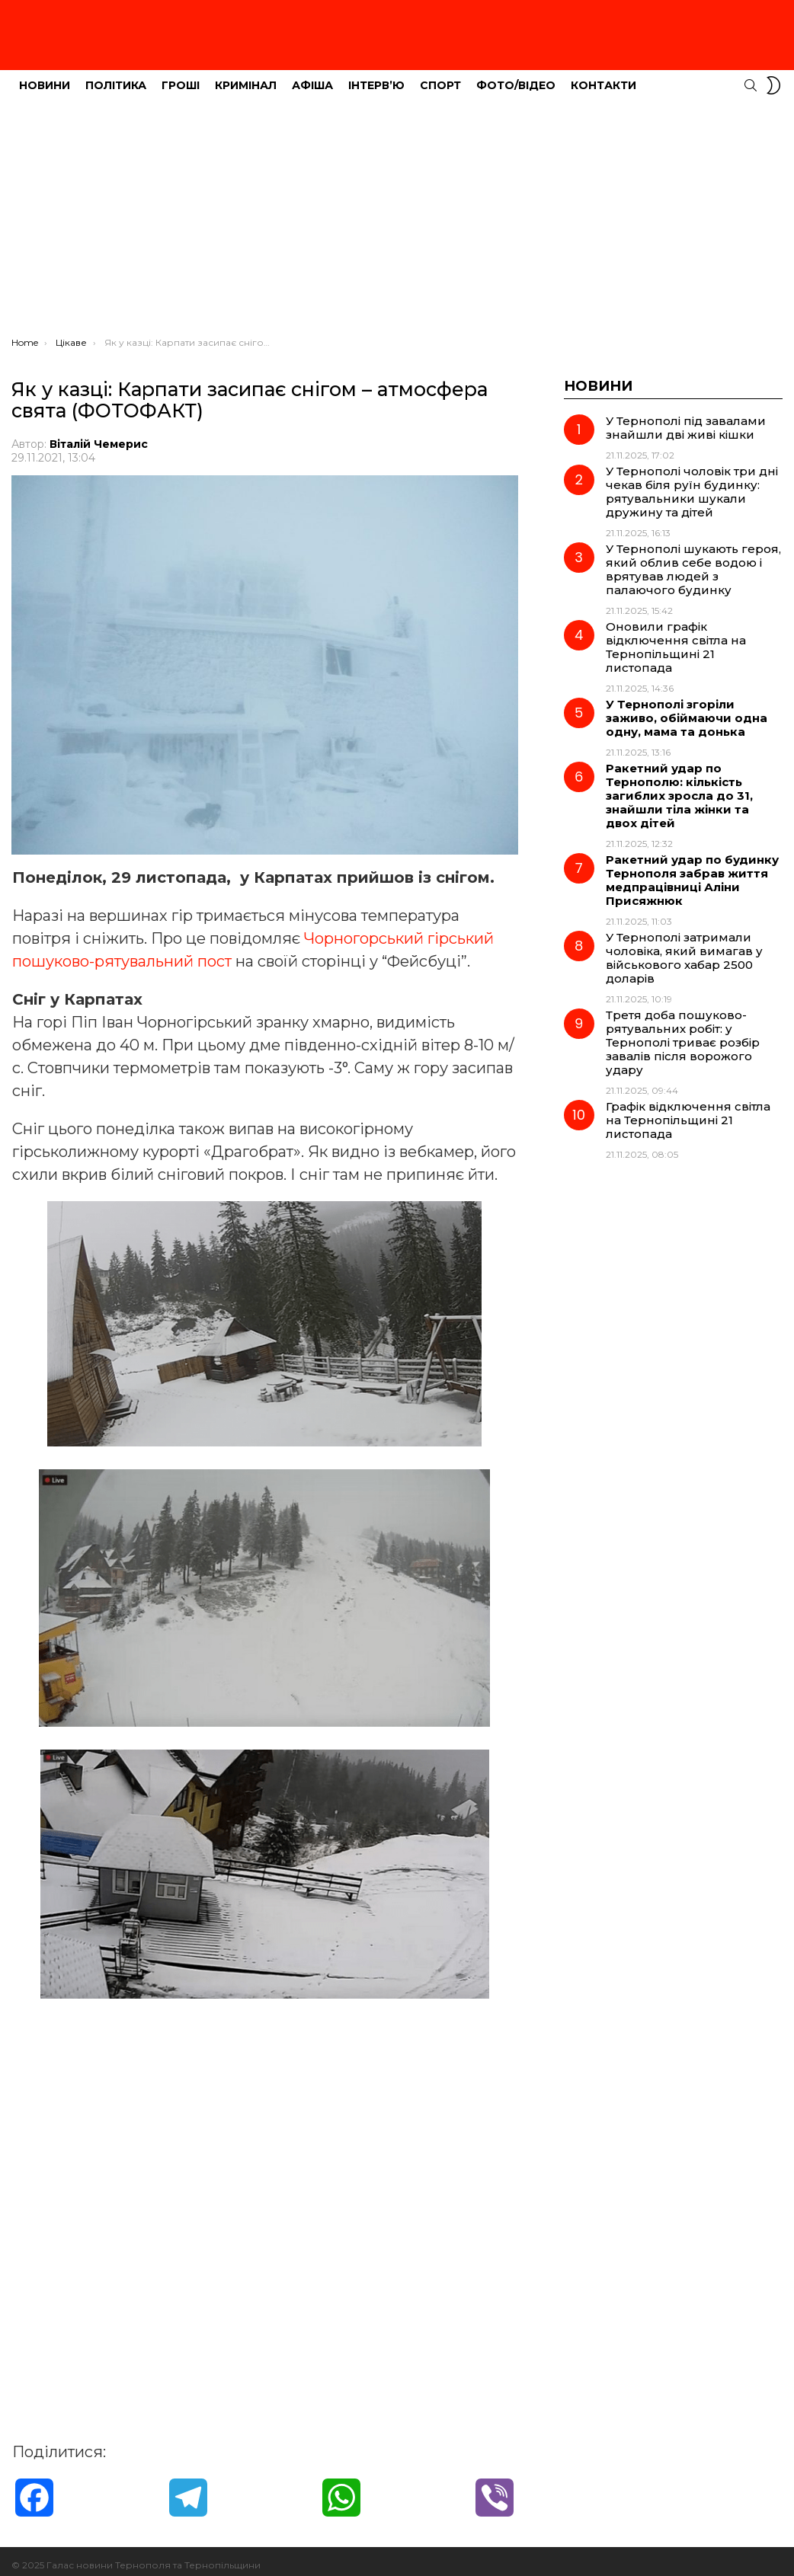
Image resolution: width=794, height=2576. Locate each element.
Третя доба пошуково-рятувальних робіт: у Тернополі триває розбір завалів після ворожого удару (683, 1034)
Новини (44, 77)
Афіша (312, 77)
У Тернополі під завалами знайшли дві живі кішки (686, 419)
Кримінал (246, 77)
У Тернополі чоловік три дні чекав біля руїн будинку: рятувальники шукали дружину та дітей (692, 483)
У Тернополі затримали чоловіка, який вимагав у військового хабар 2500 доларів (684, 949)
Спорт (440, 77)
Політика (115, 77)
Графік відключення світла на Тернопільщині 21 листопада (688, 1112)
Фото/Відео (515, 77)
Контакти (603, 77)
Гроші (181, 77)
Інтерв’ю (376, 77)
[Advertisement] (397, 214)
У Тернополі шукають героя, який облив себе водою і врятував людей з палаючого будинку (693, 561)
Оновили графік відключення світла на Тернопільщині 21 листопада (676, 638)
